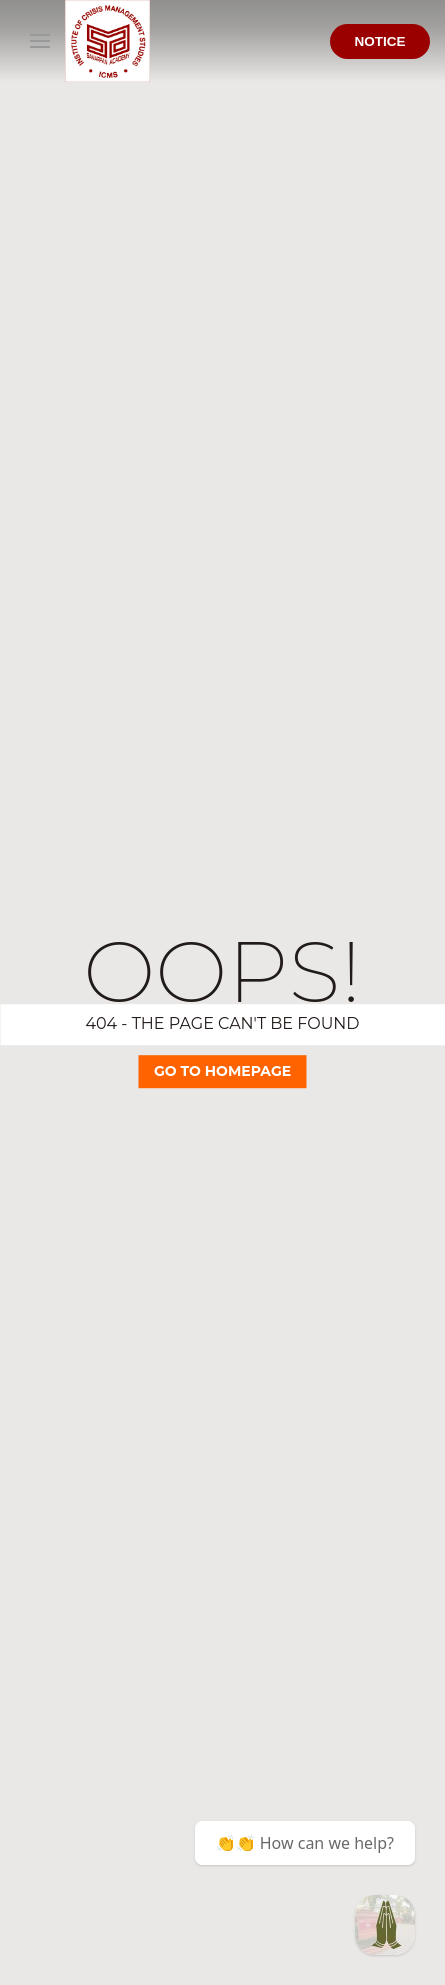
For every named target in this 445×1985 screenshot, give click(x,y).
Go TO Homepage (222, 1071)
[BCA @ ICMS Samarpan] (385, 1925)
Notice (379, 41)
